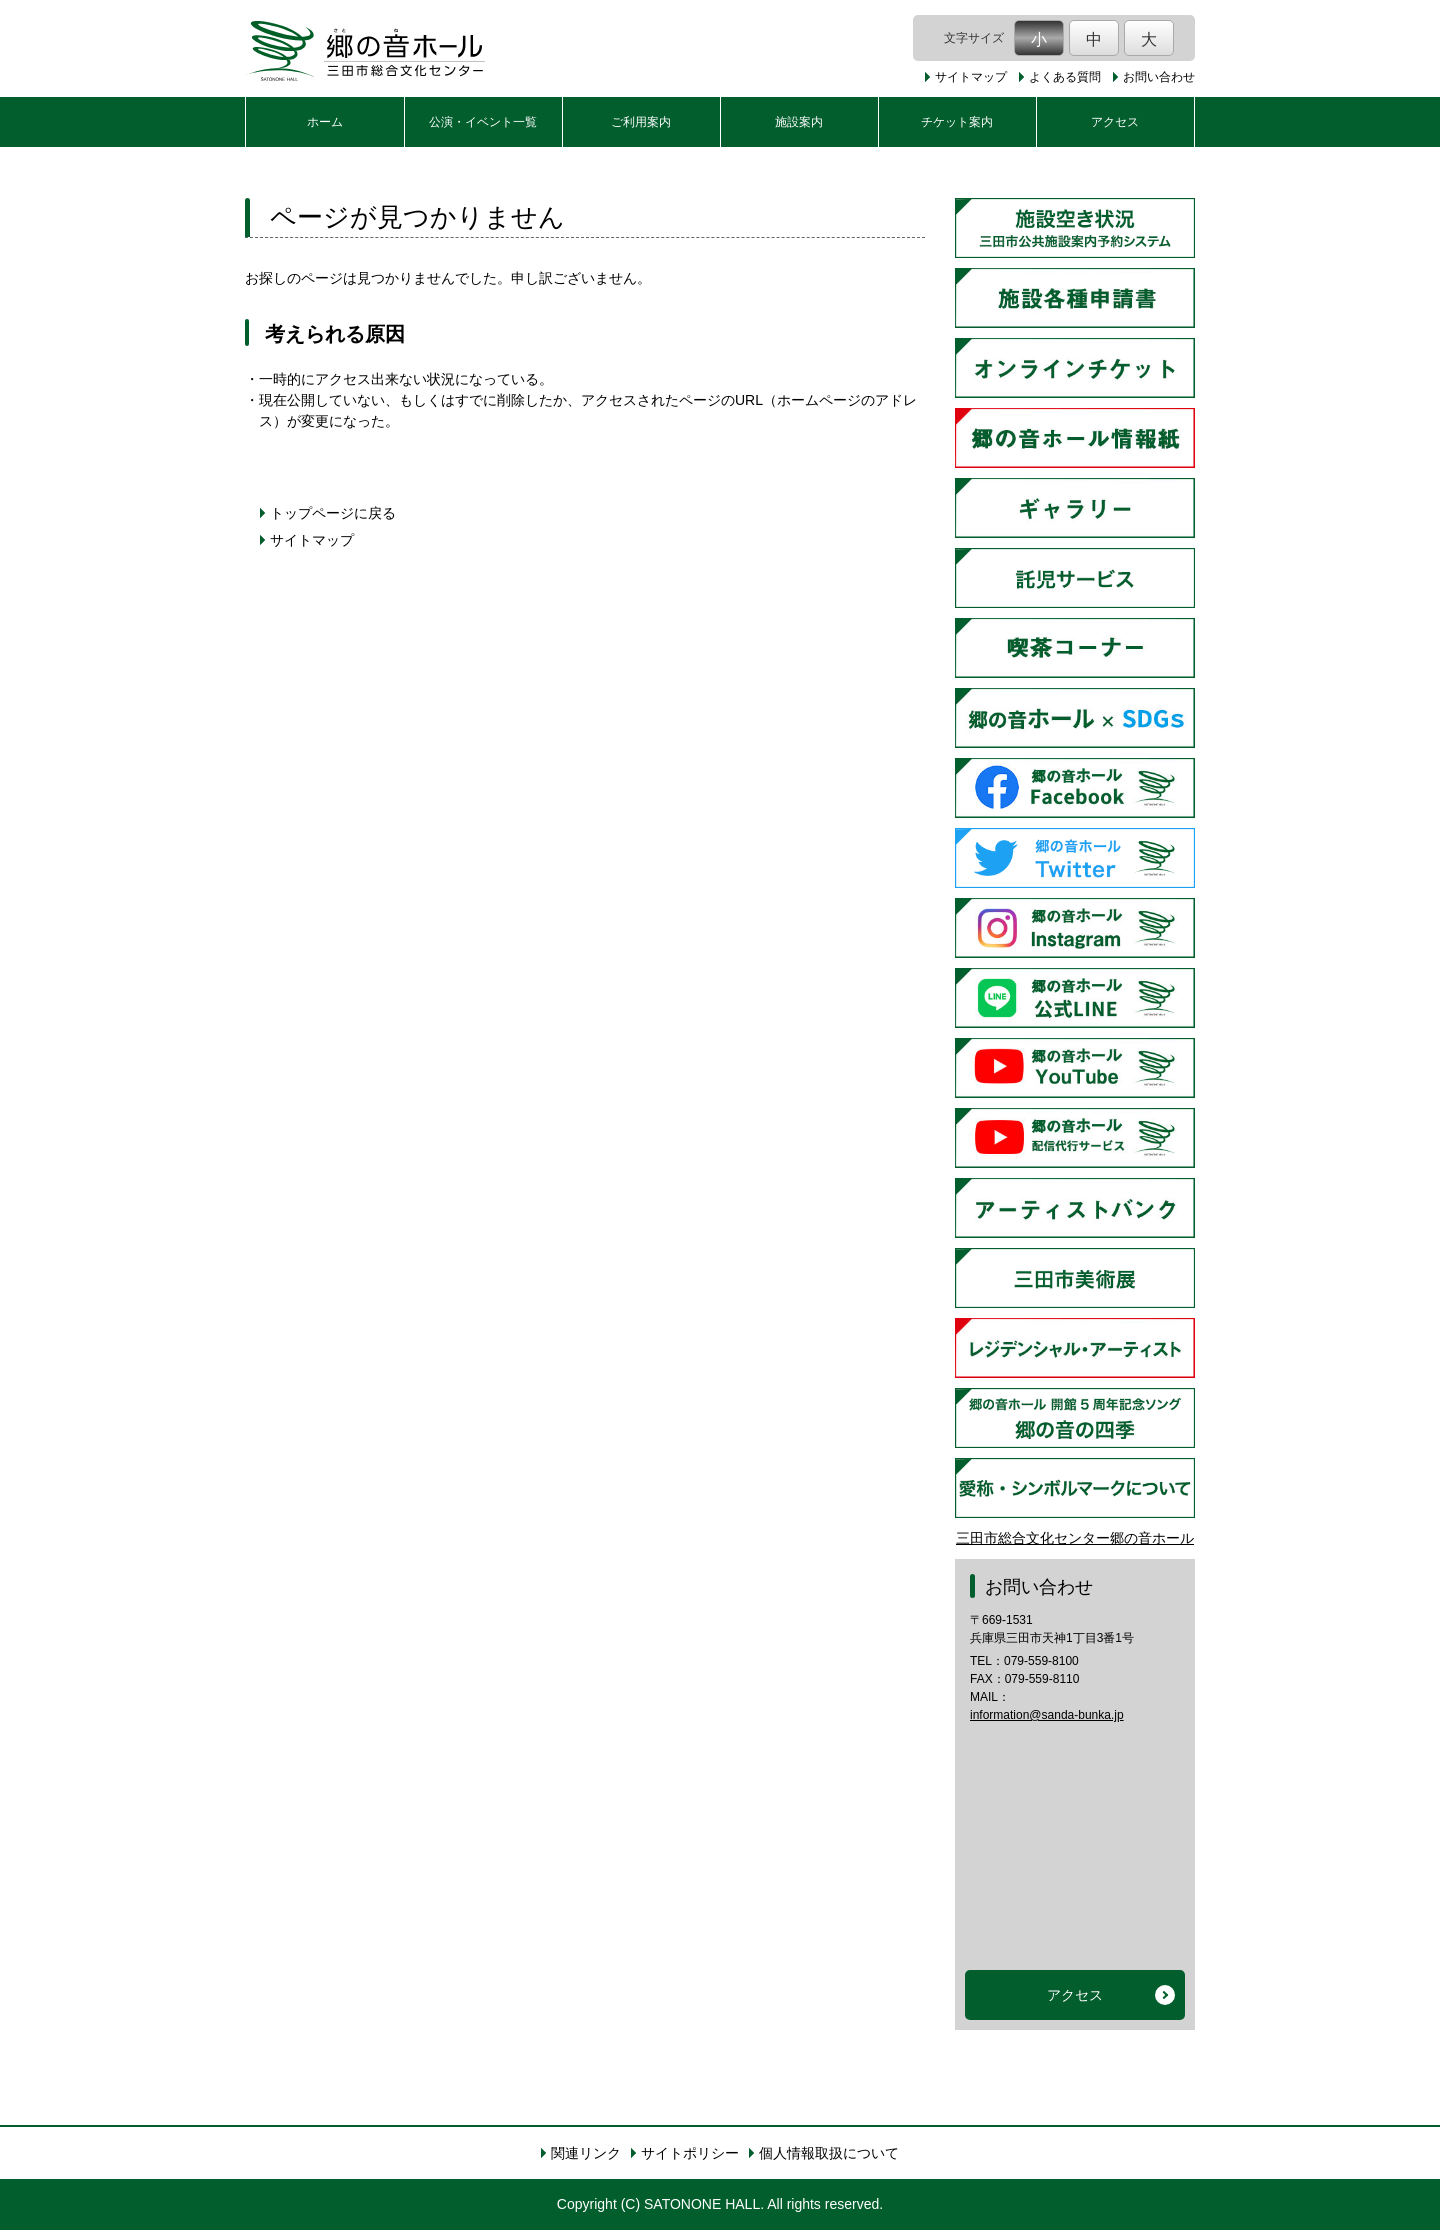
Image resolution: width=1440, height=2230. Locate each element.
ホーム (325, 122)
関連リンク (586, 2153)
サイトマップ (971, 77)
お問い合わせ (1159, 77)
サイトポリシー (690, 2153)
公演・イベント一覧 (483, 122)
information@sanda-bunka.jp (1047, 1715)
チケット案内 (957, 122)
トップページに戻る (333, 513)
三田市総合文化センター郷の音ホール (1075, 1538)
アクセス (1115, 122)
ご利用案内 (641, 122)
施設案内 (799, 122)
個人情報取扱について (829, 2153)
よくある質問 (1065, 77)
